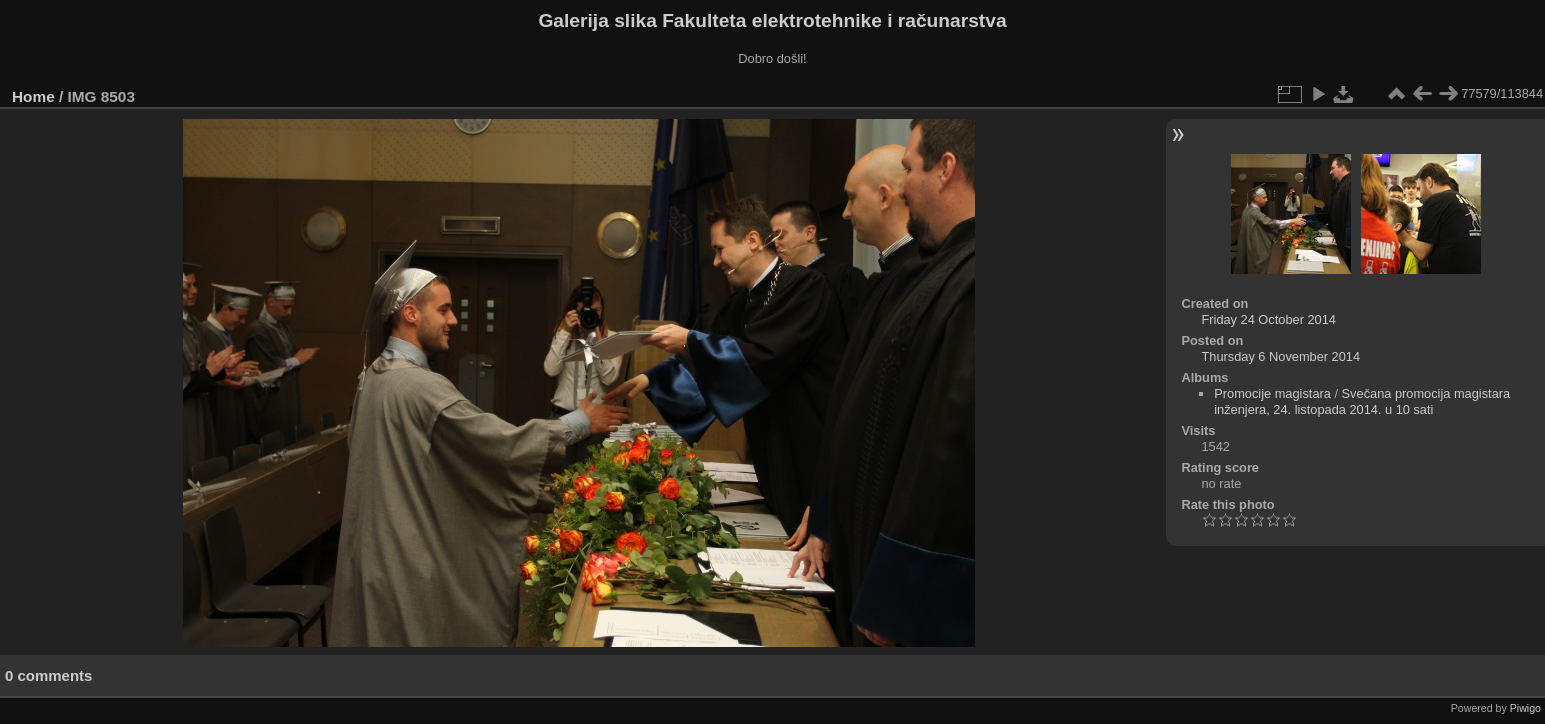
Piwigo (1525, 708)
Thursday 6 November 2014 (1280, 356)
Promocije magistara (1272, 393)
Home (33, 96)
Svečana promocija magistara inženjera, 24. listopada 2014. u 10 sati (1362, 401)
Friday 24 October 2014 (1268, 319)
